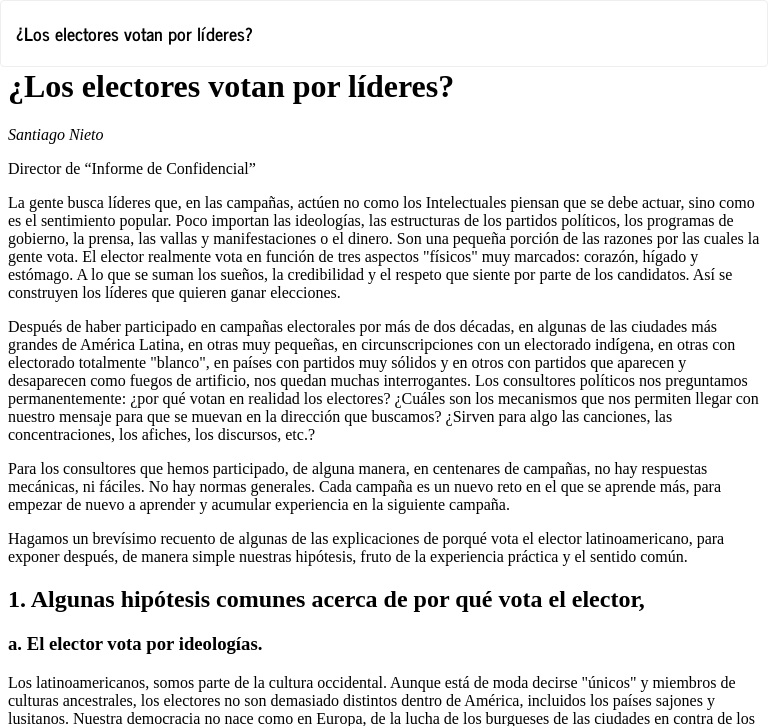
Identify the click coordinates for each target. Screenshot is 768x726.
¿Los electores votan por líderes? (134, 33)
